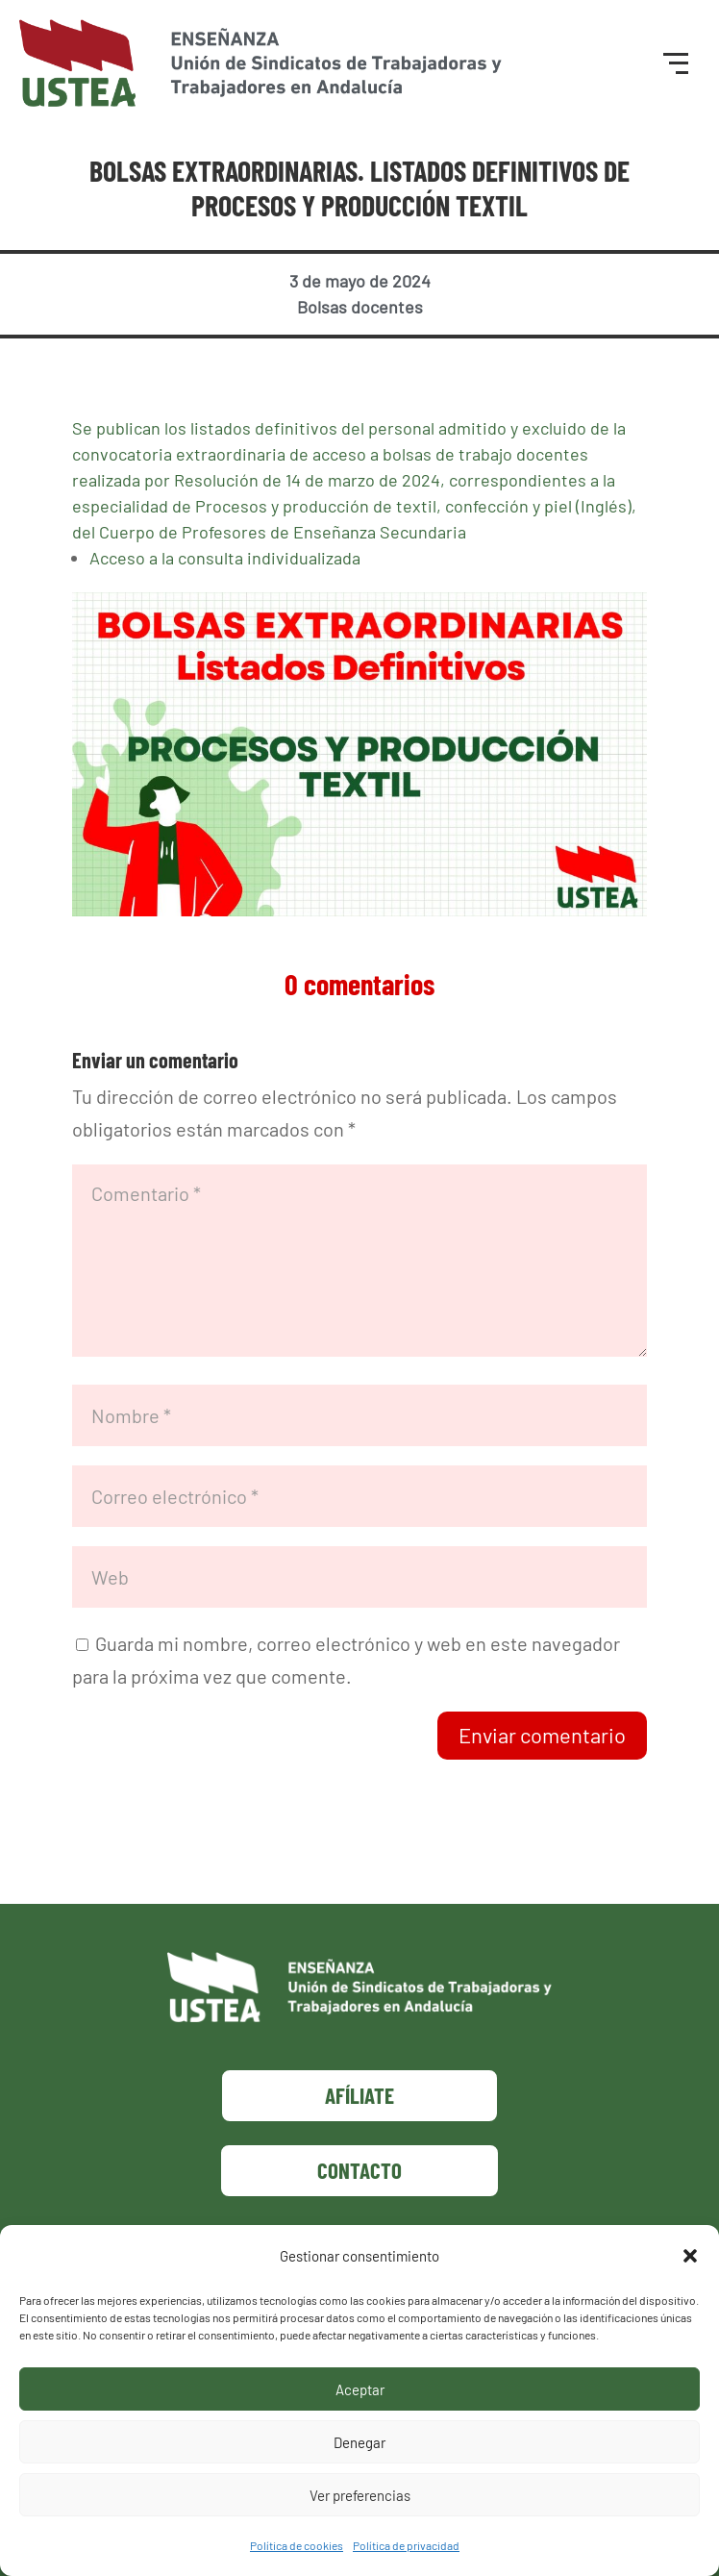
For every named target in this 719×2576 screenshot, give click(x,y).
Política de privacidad (406, 2545)
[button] (690, 2255)
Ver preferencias (360, 2495)
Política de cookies (296, 2545)
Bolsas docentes (360, 306)
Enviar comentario (542, 1734)
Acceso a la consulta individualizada (224, 557)
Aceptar (359, 2389)
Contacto (359, 2170)
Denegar (359, 2442)
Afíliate (359, 2095)
